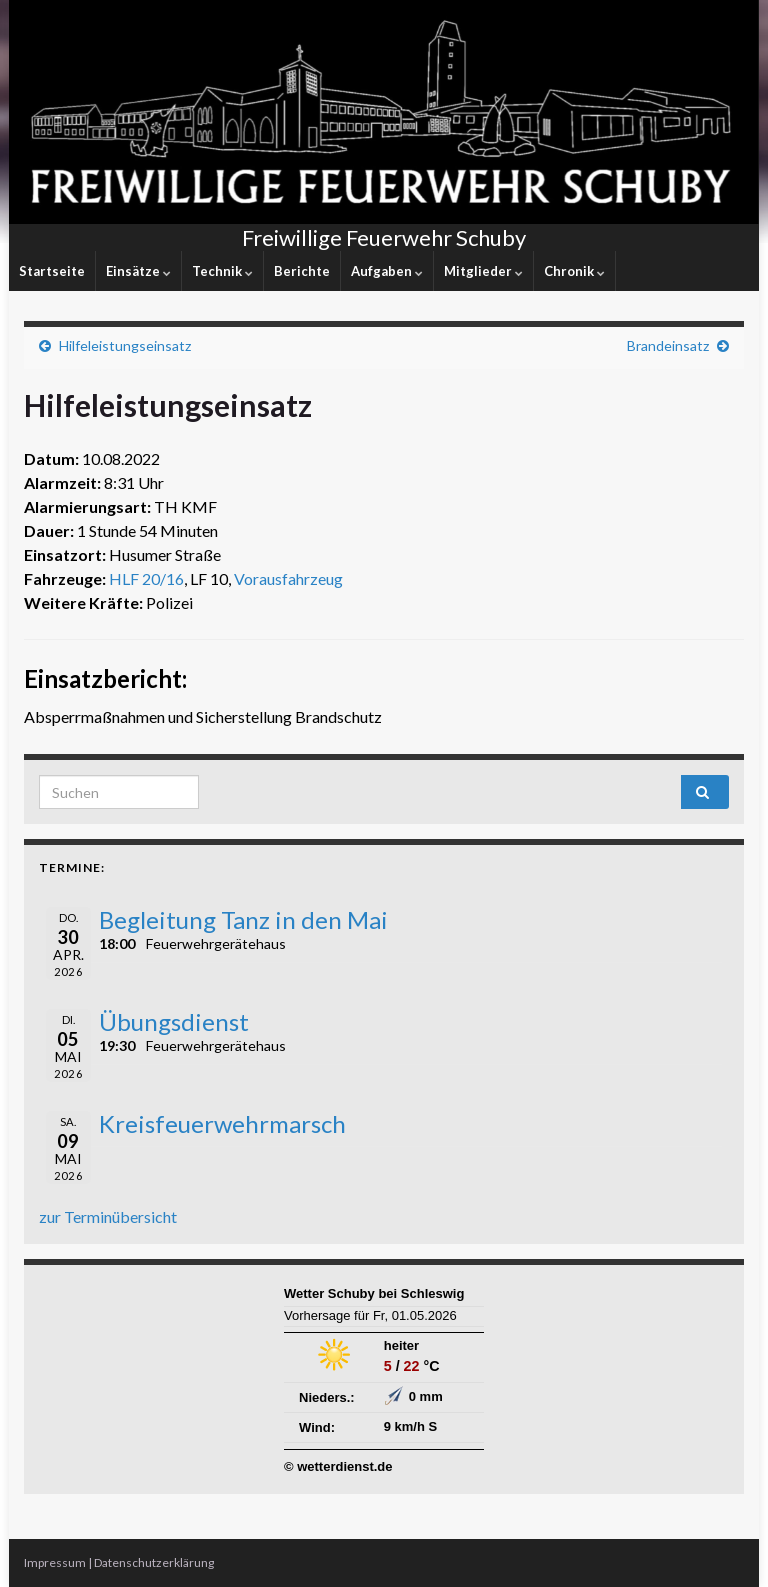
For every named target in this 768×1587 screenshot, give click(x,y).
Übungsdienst (174, 1021)
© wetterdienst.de (338, 1466)
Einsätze (138, 271)
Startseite (52, 271)
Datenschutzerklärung (154, 1562)
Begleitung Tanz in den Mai (243, 919)
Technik (222, 271)
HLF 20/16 (146, 578)
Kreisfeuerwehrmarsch (222, 1123)
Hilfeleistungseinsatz (125, 345)
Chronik (574, 271)
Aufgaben (387, 271)
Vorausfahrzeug (288, 578)
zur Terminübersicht (108, 1216)
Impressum (55, 1562)
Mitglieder (483, 271)
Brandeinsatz (668, 345)
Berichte (302, 271)
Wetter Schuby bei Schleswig (374, 1293)
